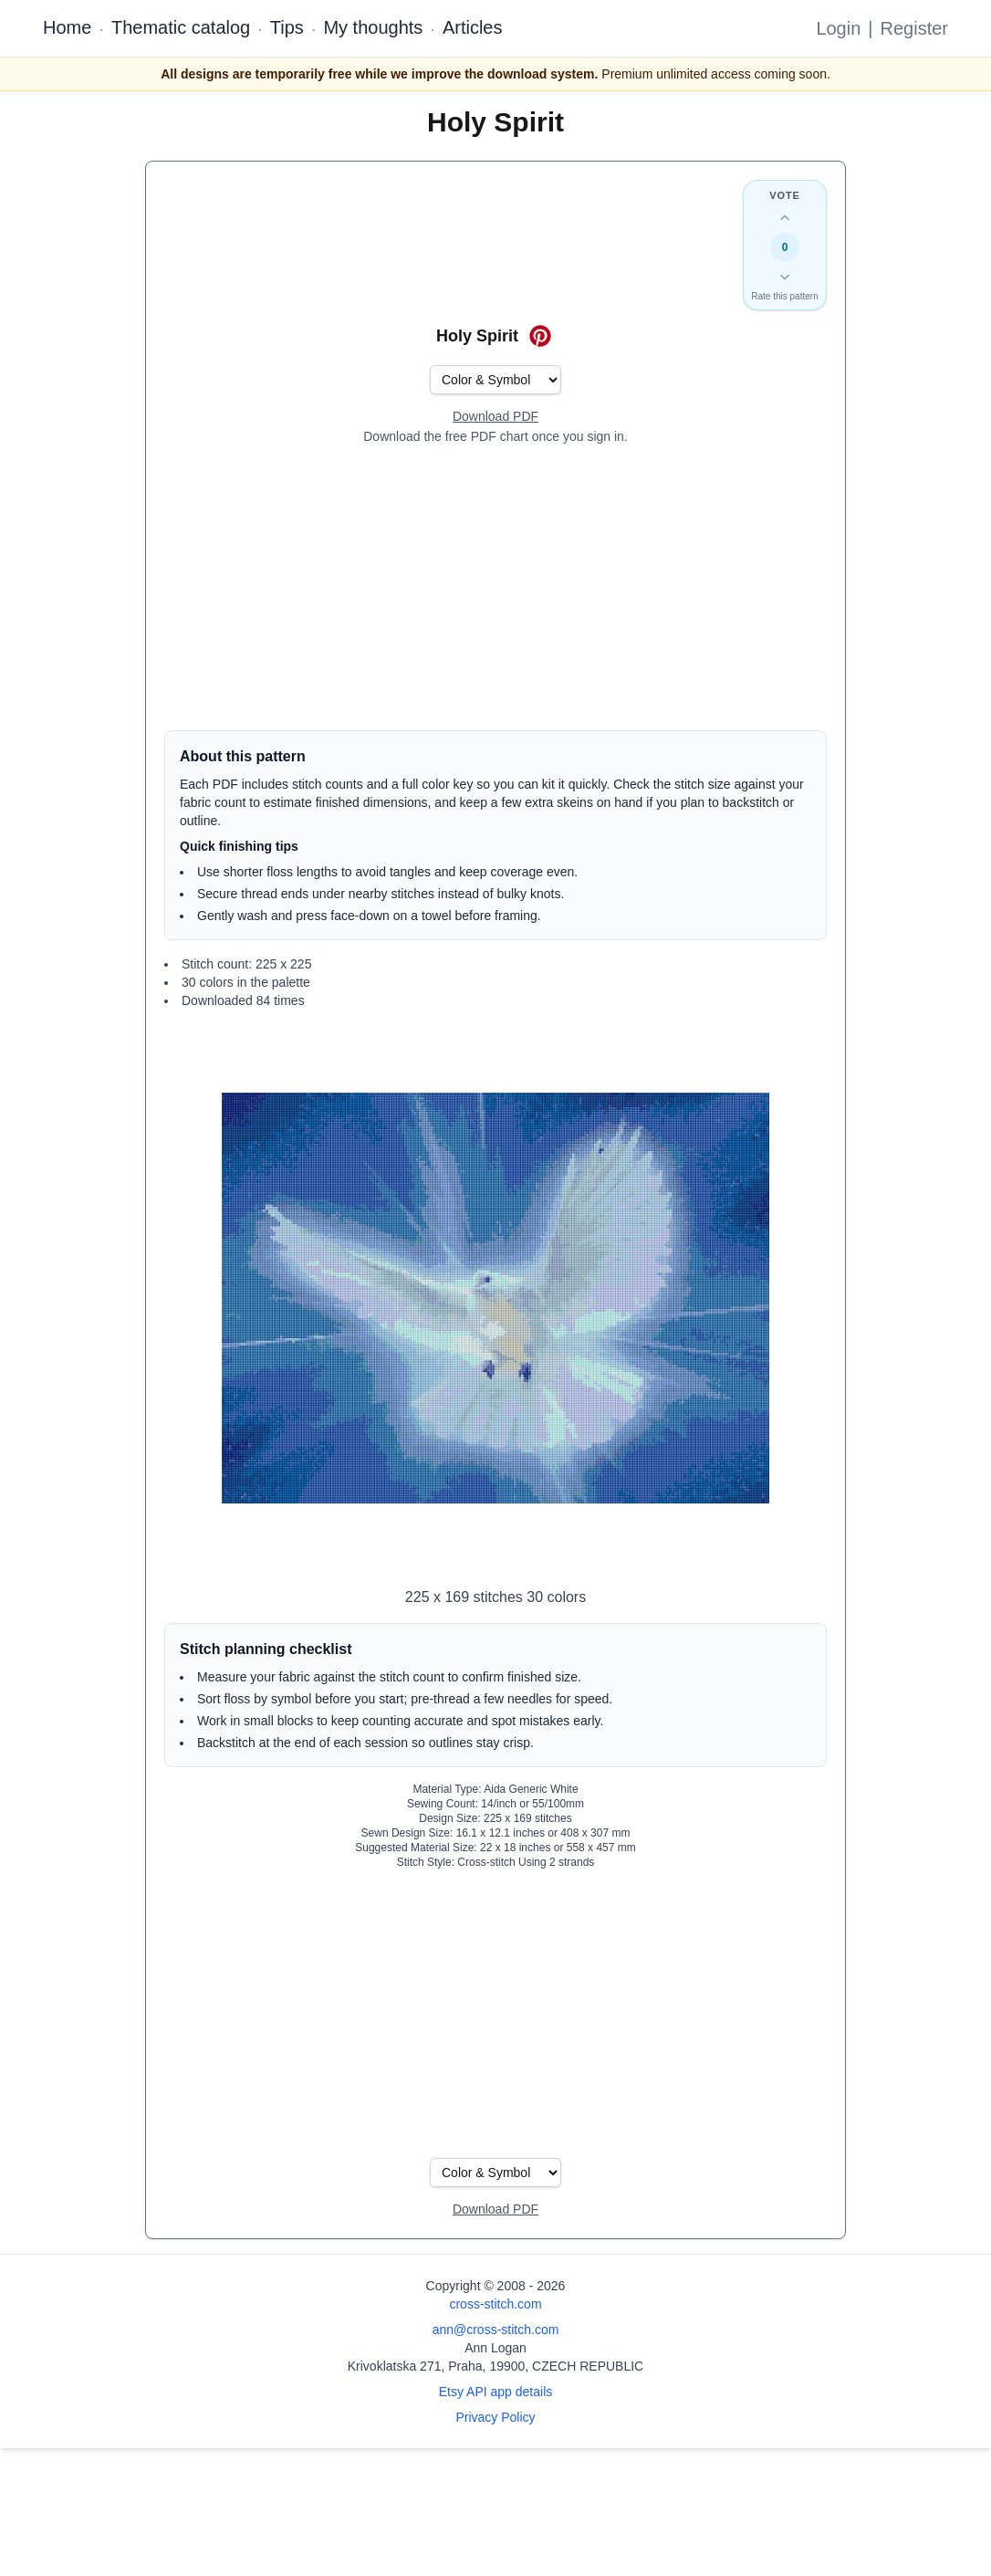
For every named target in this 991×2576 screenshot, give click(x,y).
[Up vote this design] (785, 218)
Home (67, 27)
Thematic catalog (180, 27)
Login (838, 28)
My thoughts (372, 27)
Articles (473, 27)
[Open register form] (495, 417)
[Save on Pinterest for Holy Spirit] (540, 336)
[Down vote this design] (785, 277)
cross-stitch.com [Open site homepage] (495, 2304)
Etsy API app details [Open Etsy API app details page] (496, 2391)
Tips (287, 27)
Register (914, 28)
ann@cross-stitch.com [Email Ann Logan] (496, 2329)
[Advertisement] (495, 588)
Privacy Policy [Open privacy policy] (495, 2417)
